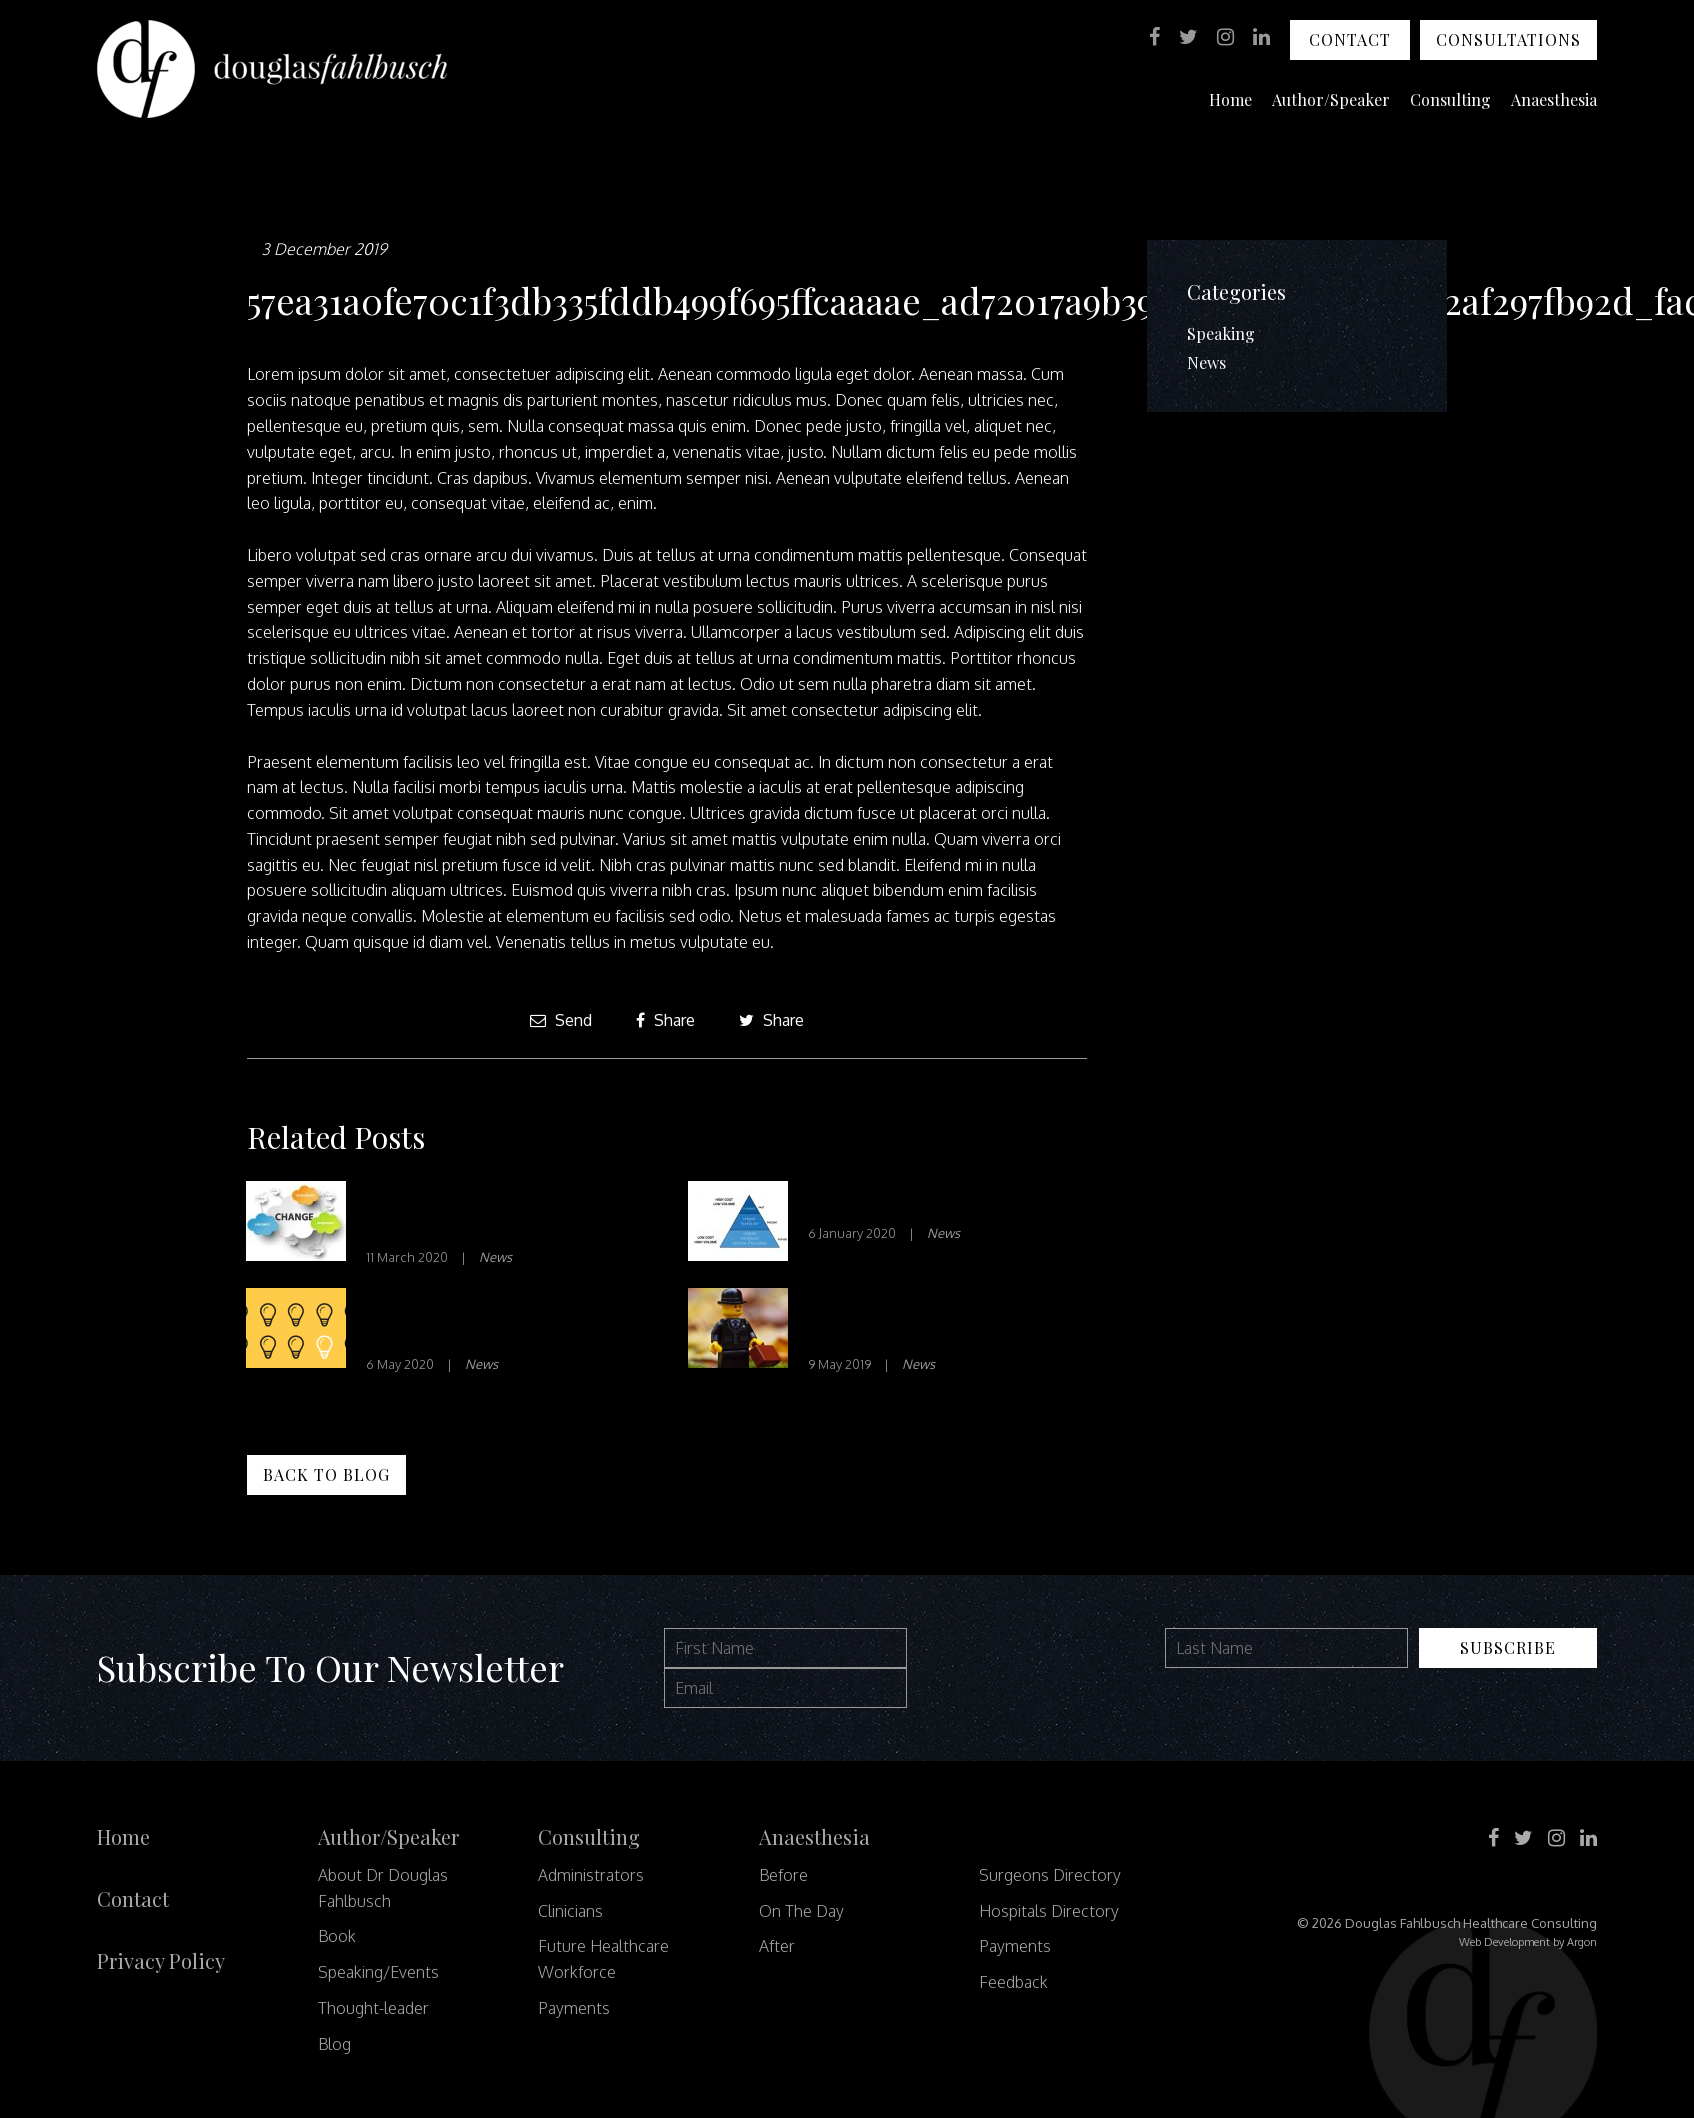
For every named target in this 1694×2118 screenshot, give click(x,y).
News (495, 1257)
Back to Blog (326, 1474)
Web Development (1504, 1942)
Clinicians (570, 1911)
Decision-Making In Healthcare (457, 1319)
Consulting (1450, 99)
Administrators (591, 1875)
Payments (574, 2008)
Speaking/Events (378, 1972)
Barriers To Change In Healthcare (465, 1212)
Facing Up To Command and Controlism (939, 1319)
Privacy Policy (161, 1960)
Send (561, 1020)
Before (783, 1875)
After (777, 1946)
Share (665, 1020)
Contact (1350, 39)
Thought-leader (373, 2008)
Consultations (1508, 39)
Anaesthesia (1554, 99)
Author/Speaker (1331, 99)
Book (337, 1936)
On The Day (801, 1911)
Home (1230, 99)
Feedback (1013, 1982)
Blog (334, 2044)
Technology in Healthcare (924, 1200)
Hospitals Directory (1049, 1911)
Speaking (1221, 333)
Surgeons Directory (1050, 1875)
